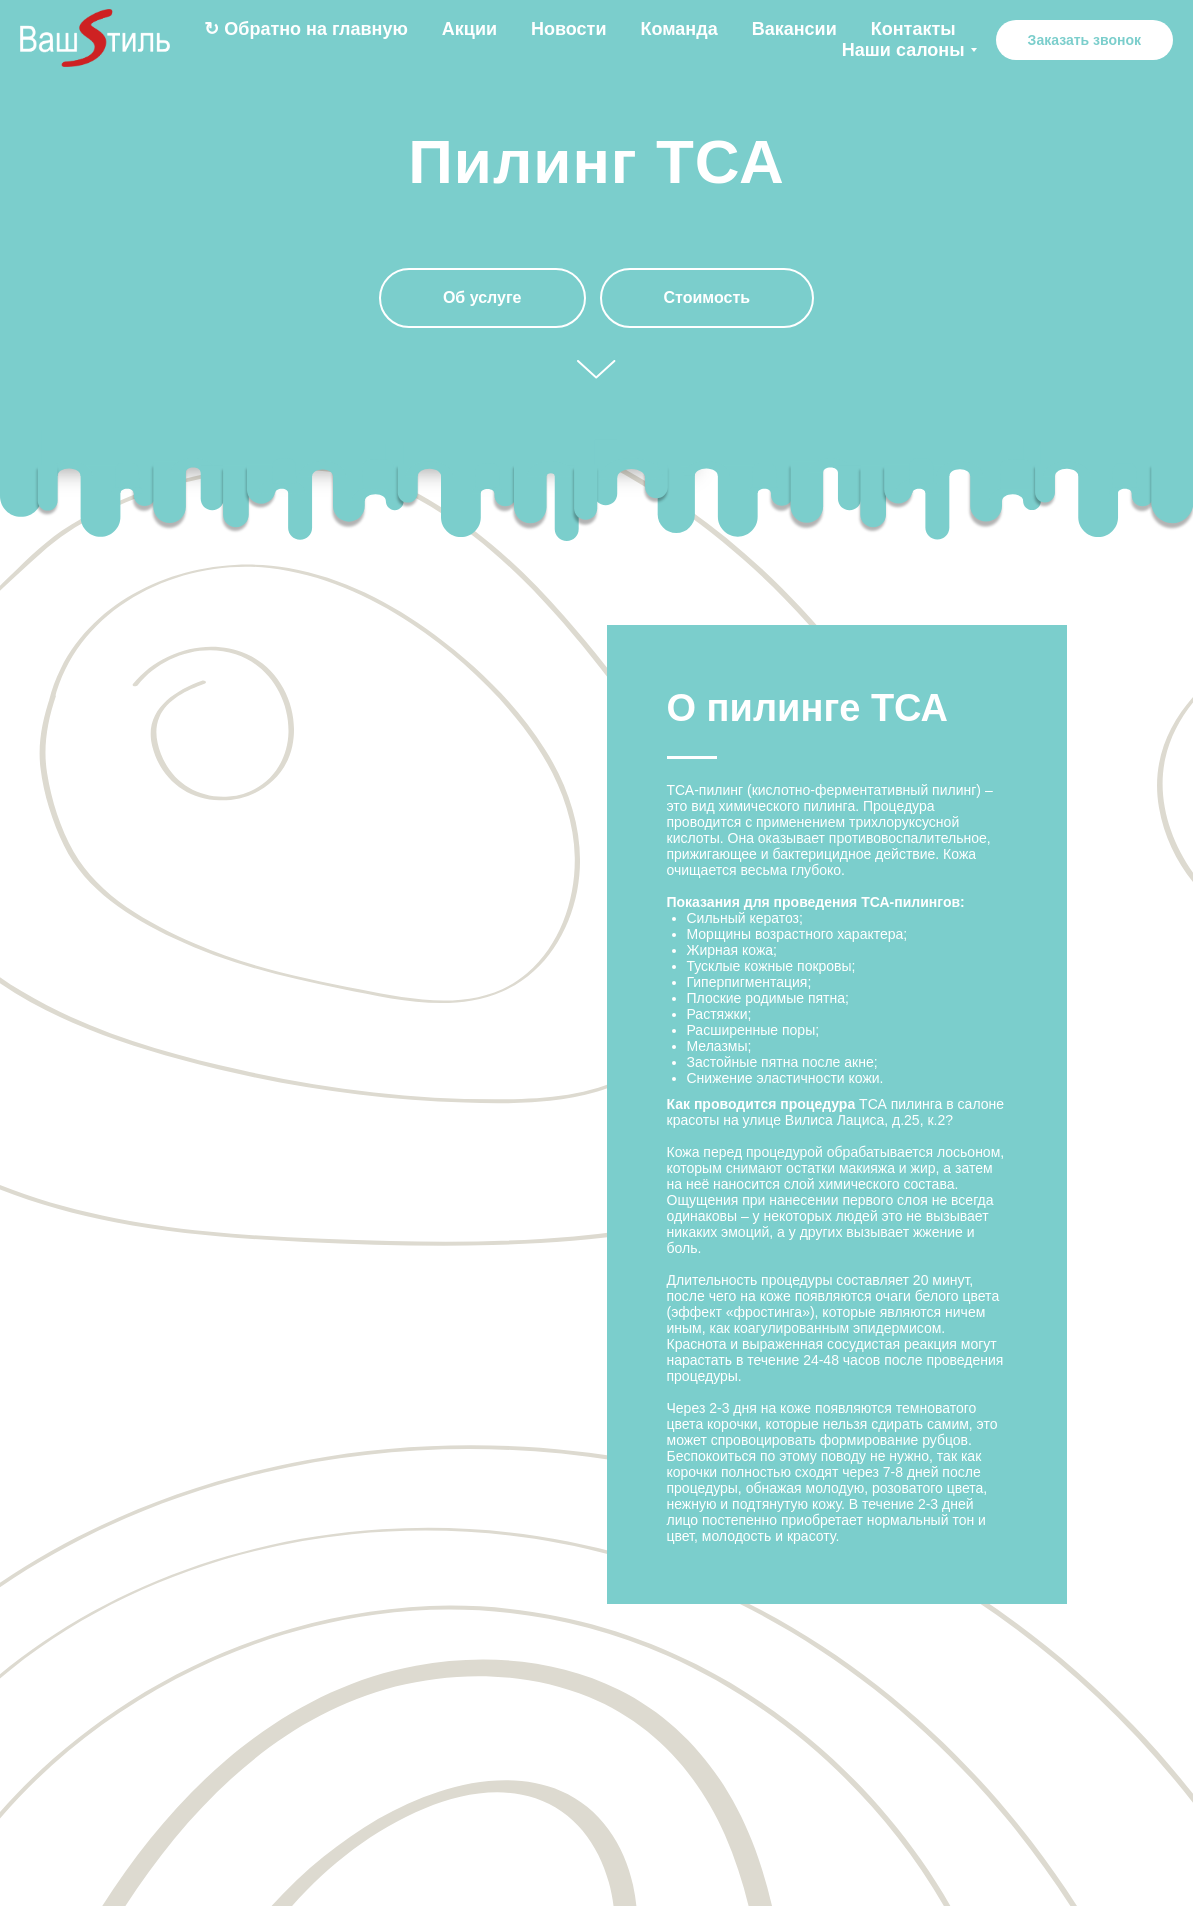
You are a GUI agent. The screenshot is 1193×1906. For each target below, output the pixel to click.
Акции (469, 29)
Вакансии (794, 29)
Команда (679, 29)
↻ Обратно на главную (306, 29)
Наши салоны (903, 50)
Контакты (913, 29)
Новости (568, 29)
